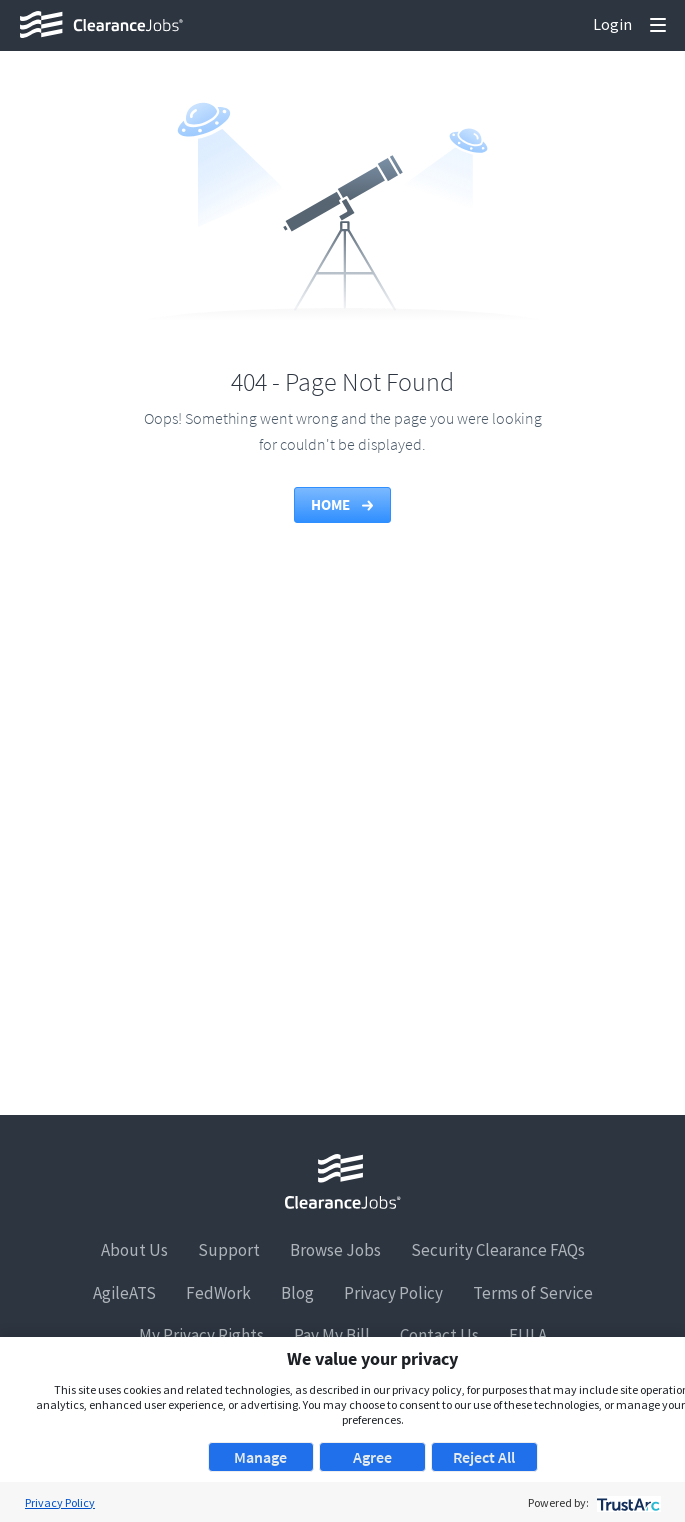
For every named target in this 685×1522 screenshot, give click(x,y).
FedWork (218, 1293)
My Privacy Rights (201, 1335)
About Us (134, 1250)
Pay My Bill (332, 1335)
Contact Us (439, 1335)
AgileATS (124, 1293)
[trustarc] (626, 1502)
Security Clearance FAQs (498, 1250)
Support (229, 1250)
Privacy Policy (393, 1293)
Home (343, 504)
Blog (297, 1293)
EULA (528, 1335)
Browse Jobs (335, 1250)
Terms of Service (533, 1293)
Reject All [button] (484, 1457)
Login (612, 24)
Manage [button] (260, 1457)
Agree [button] (372, 1457)
